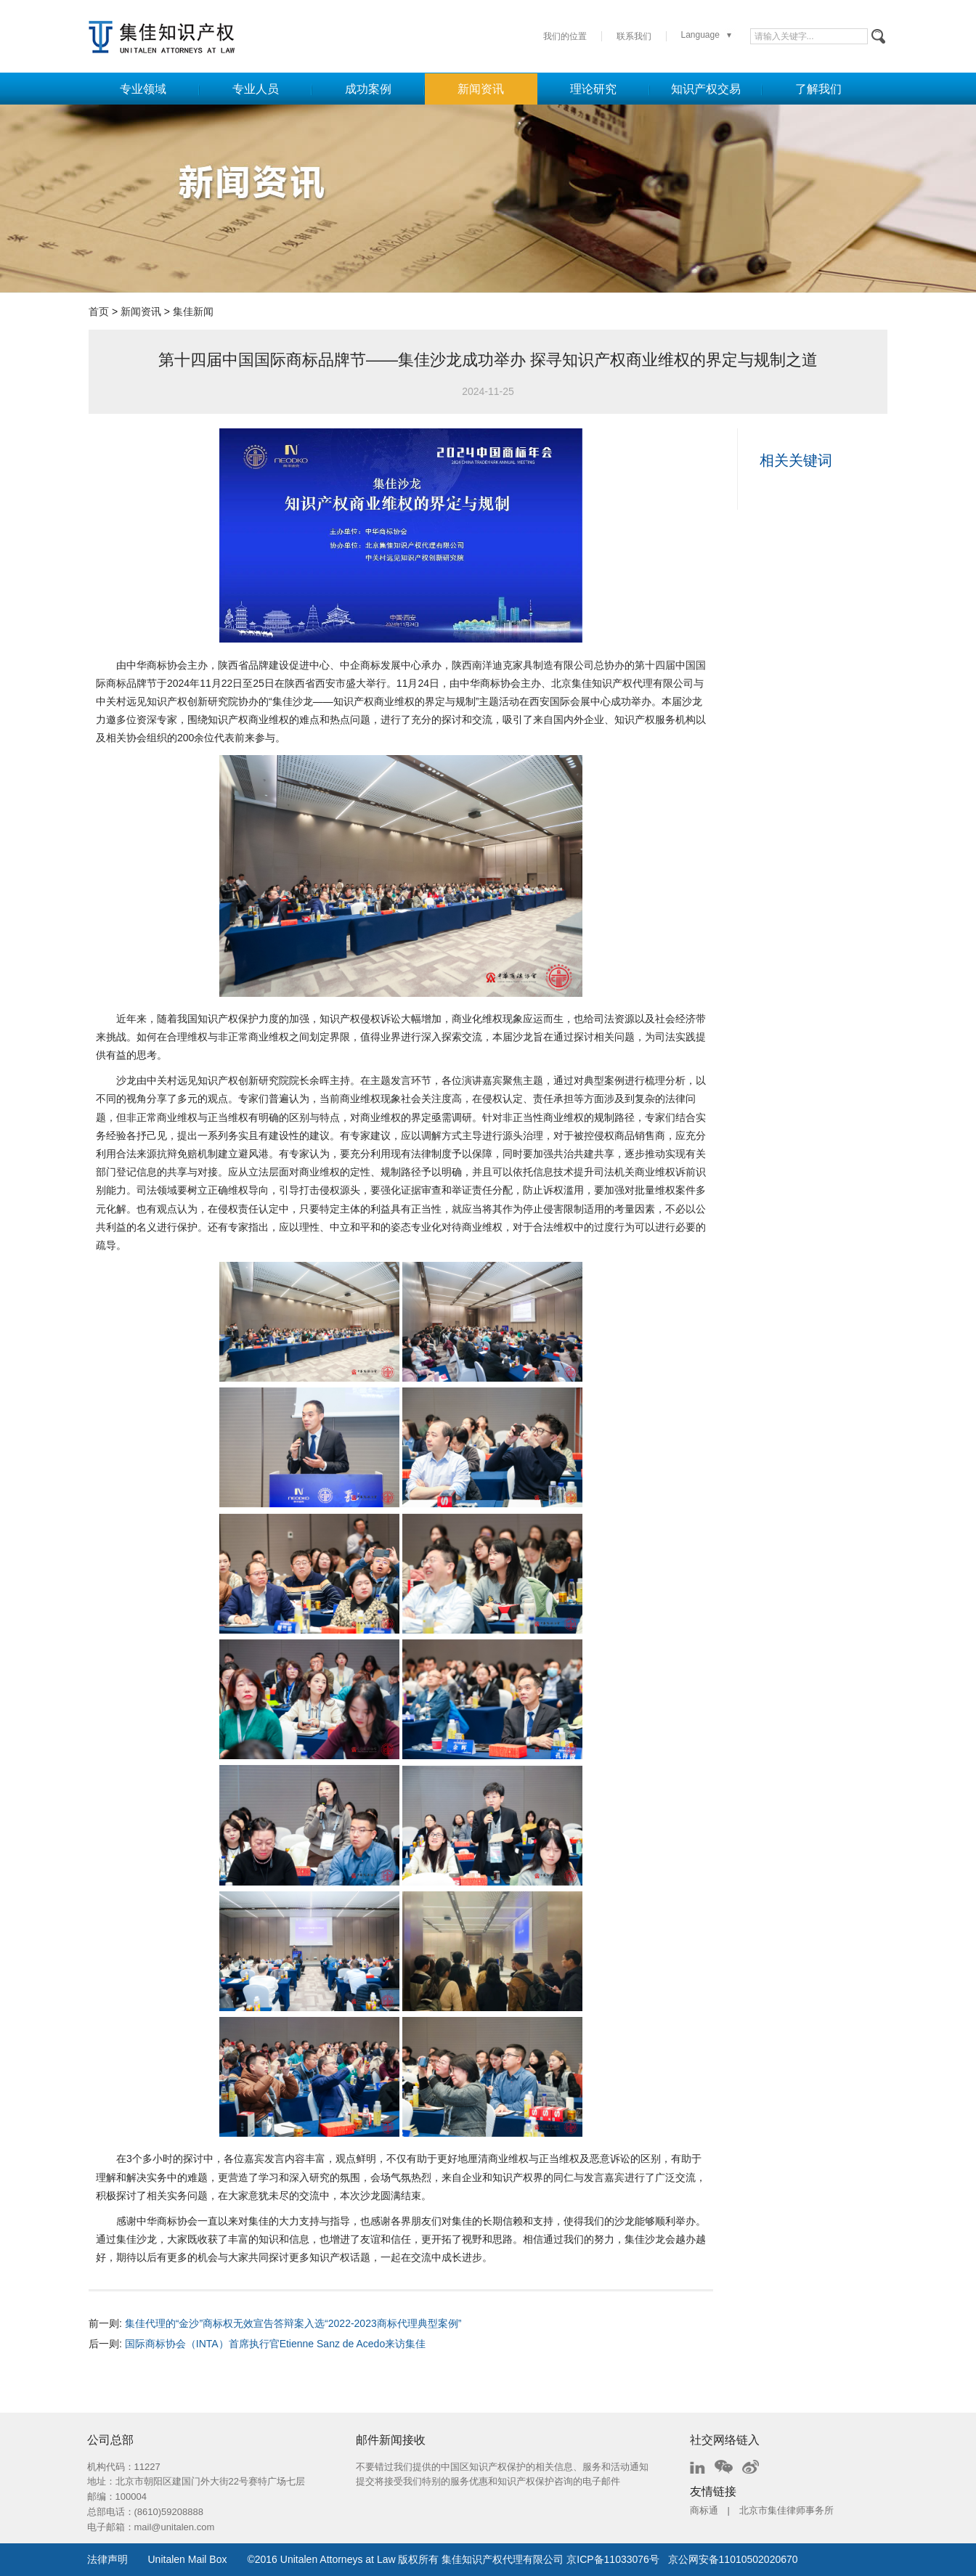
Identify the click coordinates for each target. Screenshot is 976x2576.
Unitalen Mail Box (187, 2559)
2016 (266, 2559)
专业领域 (143, 89)
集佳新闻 (193, 311)
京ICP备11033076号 (612, 2559)
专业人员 (255, 89)
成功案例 (368, 89)
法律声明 (107, 2559)
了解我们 (818, 89)
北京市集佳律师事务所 (786, 2510)
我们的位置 (565, 36)
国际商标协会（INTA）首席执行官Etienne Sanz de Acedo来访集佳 (275, 2343)
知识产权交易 (706, 89)
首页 (99, 311)
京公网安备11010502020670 (733, 2559)
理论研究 (593, 89)
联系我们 (634, 36)
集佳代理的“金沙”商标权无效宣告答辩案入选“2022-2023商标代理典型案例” (293, 2323)
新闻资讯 (481, 89)
